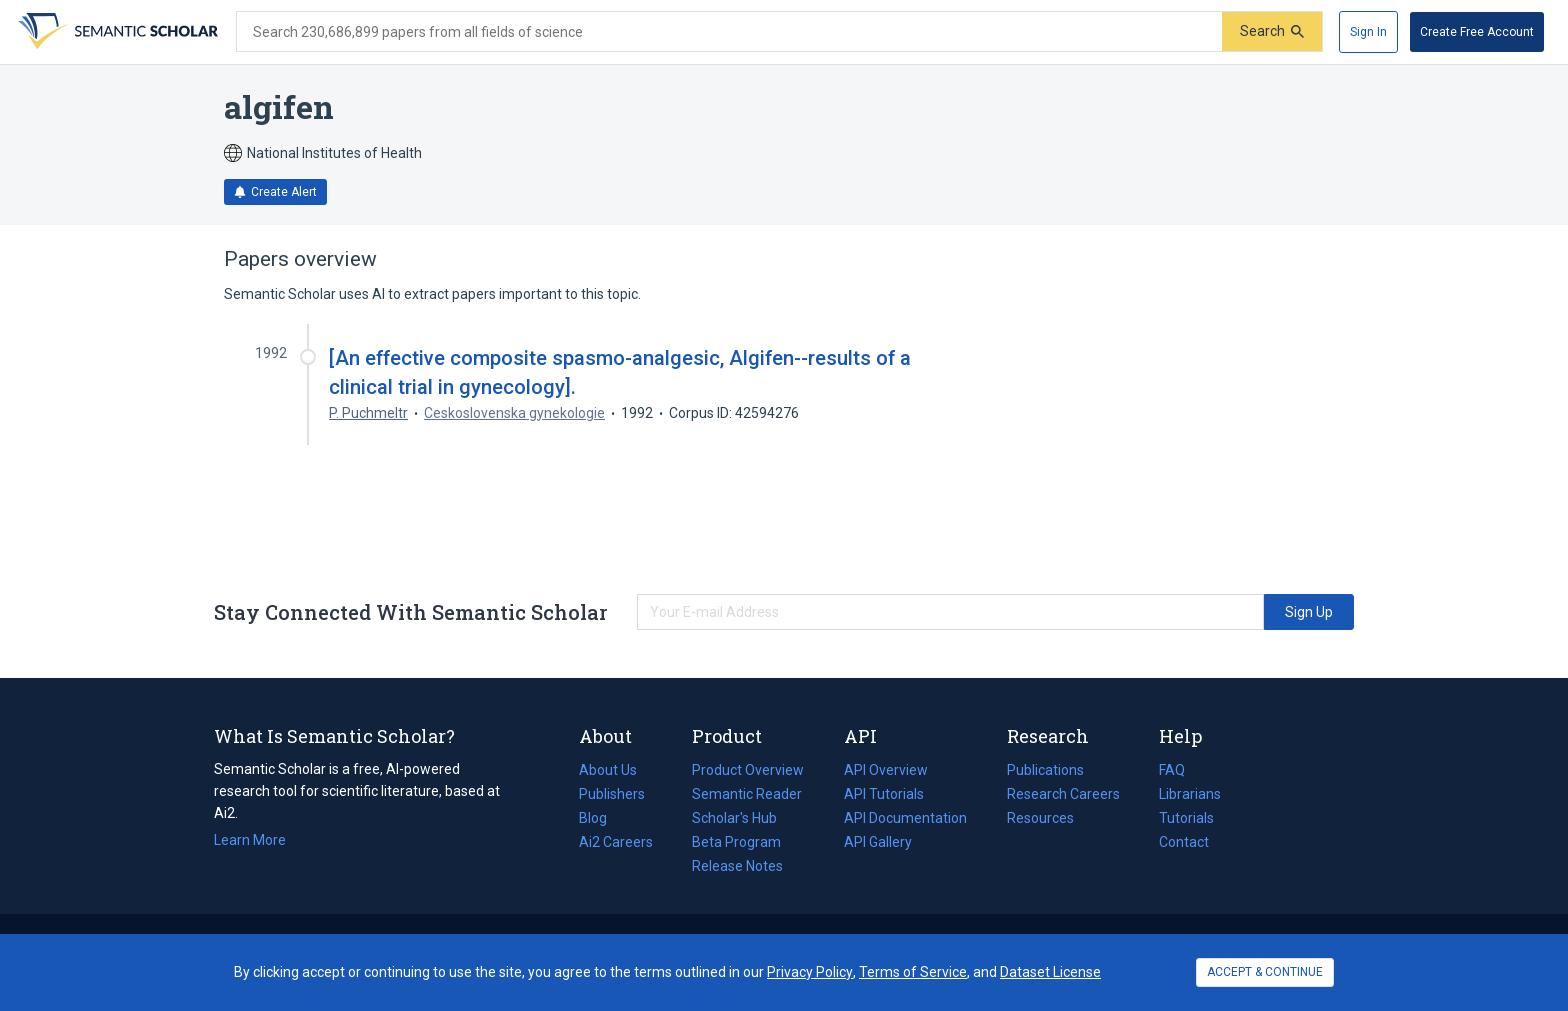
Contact (1184, 842)
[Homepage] (116, 32)
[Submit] (1272, 31)
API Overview (886, 770)
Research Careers (1063, 794)
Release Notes (737, 866)
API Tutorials (884, 794)
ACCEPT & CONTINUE (1265, 972)
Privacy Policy (810, 972)
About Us (608, 770)
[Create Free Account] (1477, 32)
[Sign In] (1368, 32)
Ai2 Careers (616, 842)
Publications (1045, 770)
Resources (1040, 818)
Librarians (1190, 794)
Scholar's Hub (734, 818)
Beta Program (736, 842)
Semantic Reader (747, 794)
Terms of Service (913, 972)
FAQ (1172, 770)
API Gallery (878, 842)
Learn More (250, 840)
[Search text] (729, 32)
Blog (601, 818)
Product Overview (748, 770)
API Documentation (905, 818)
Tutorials (1186, 818)
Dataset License (1050, 972)
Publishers (612, 794)
